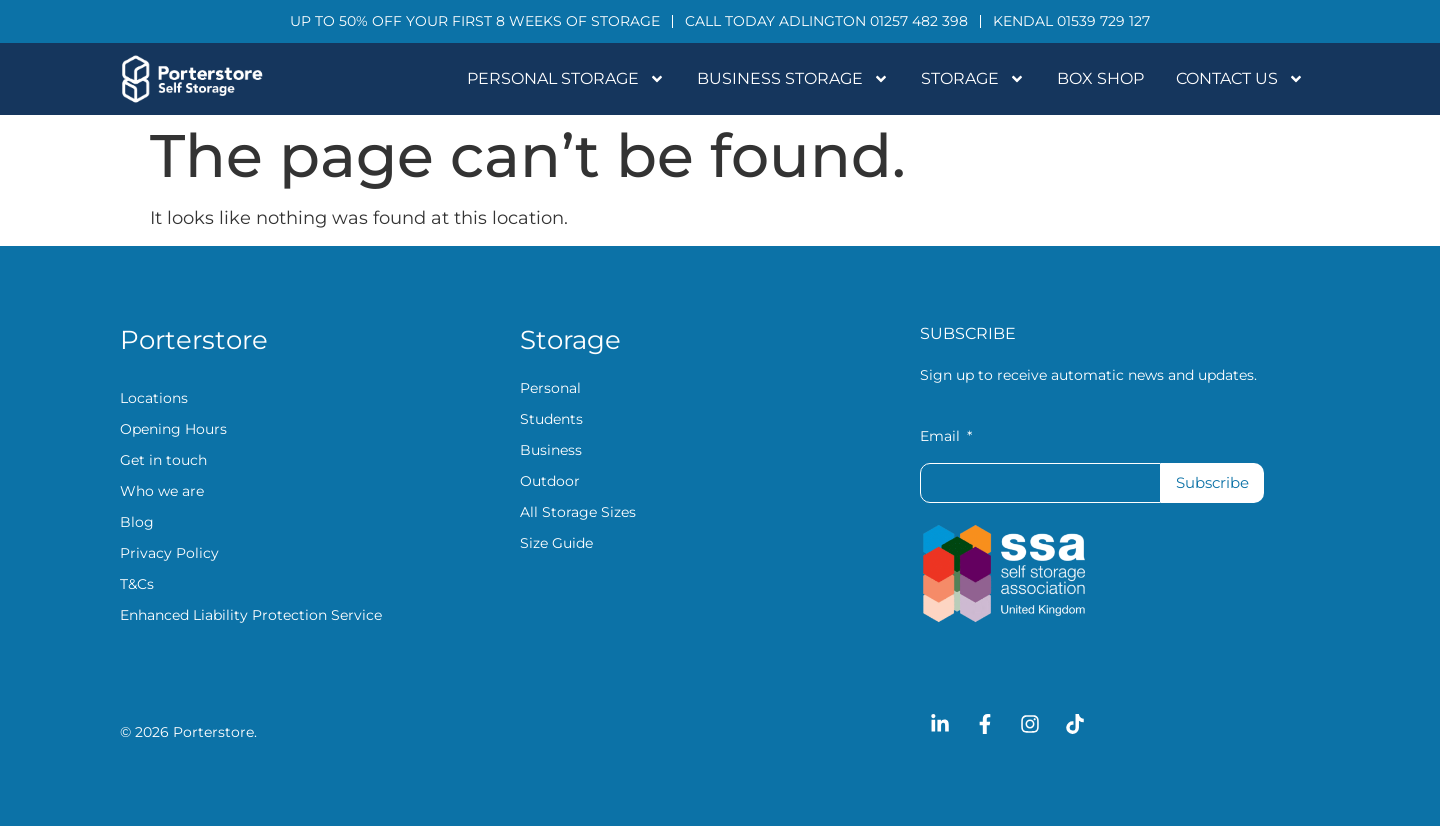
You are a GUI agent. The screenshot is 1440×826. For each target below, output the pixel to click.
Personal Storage (566, 79)
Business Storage (793, 79)
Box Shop (1100, 78)
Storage (973, 79)
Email (942, 437)
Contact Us (1240, 79)
